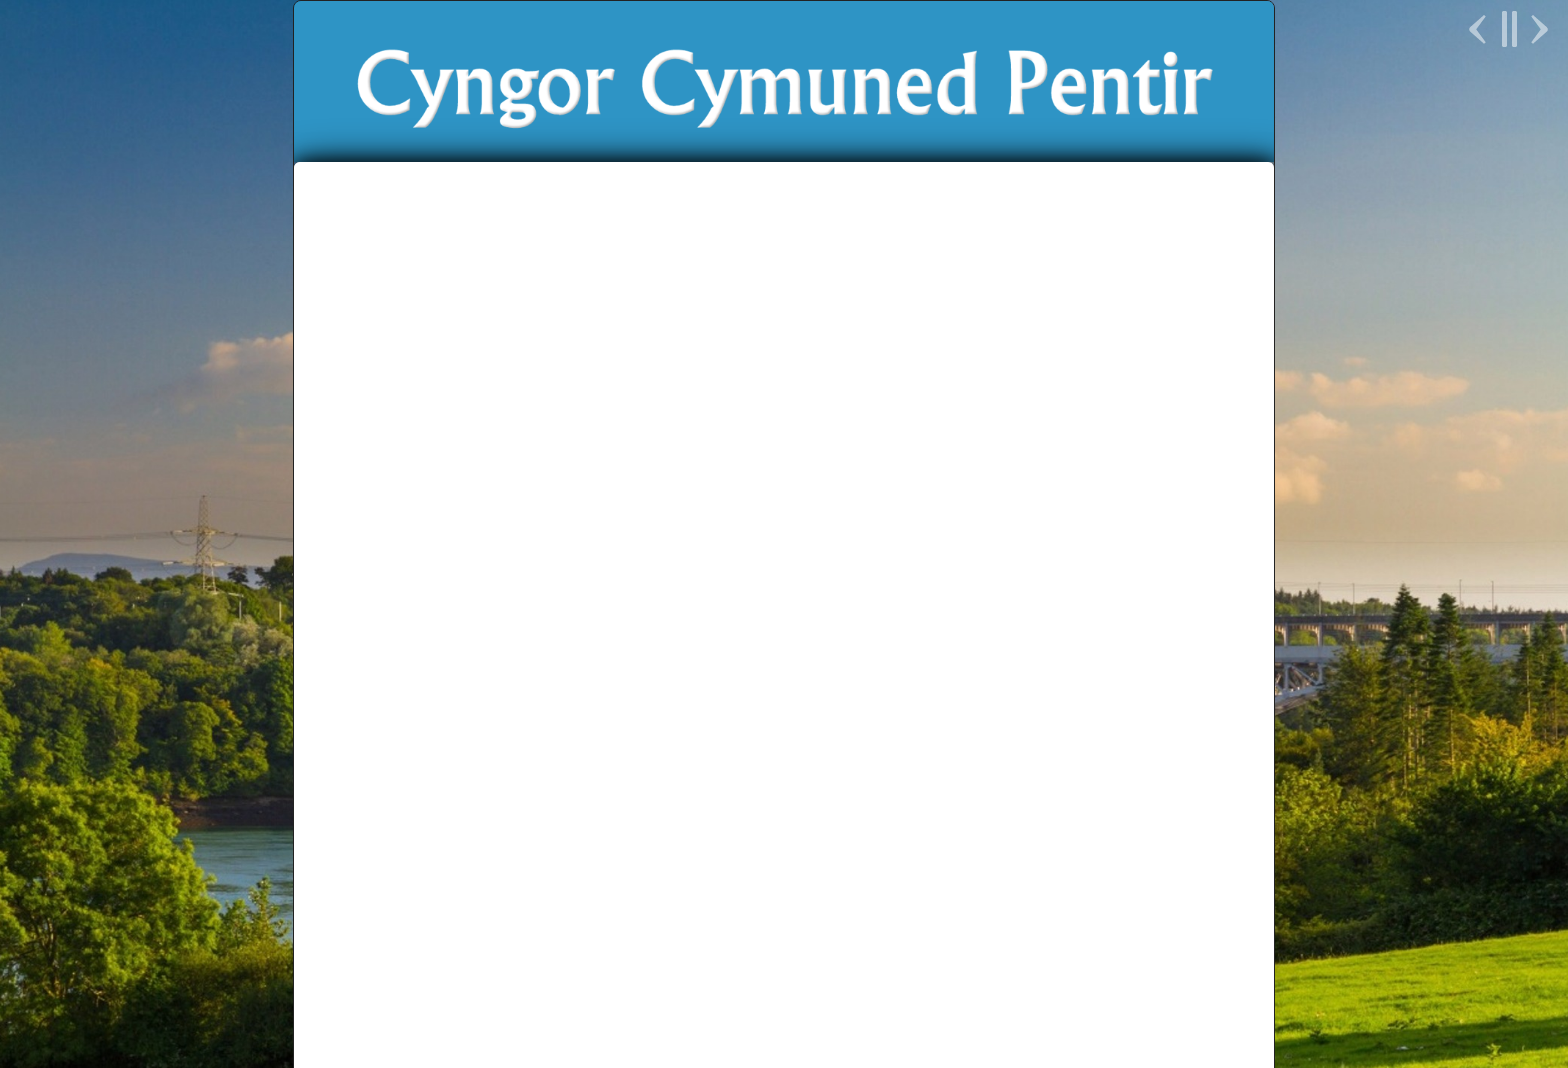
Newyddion (567, 434)
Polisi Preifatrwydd (784, 1012)
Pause (1508, 29)
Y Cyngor (683, 434)
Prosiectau (893, 434)
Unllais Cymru (1048, 964)
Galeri (371, 790)
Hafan (464, 434)
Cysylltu (1002, 434)
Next (1537, 29)
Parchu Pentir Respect (919, 964)
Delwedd (996, 996)
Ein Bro (786, 434)
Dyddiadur (391, 698)
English (1099, 434)
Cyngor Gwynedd (664, 964)
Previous (1480, 29)
